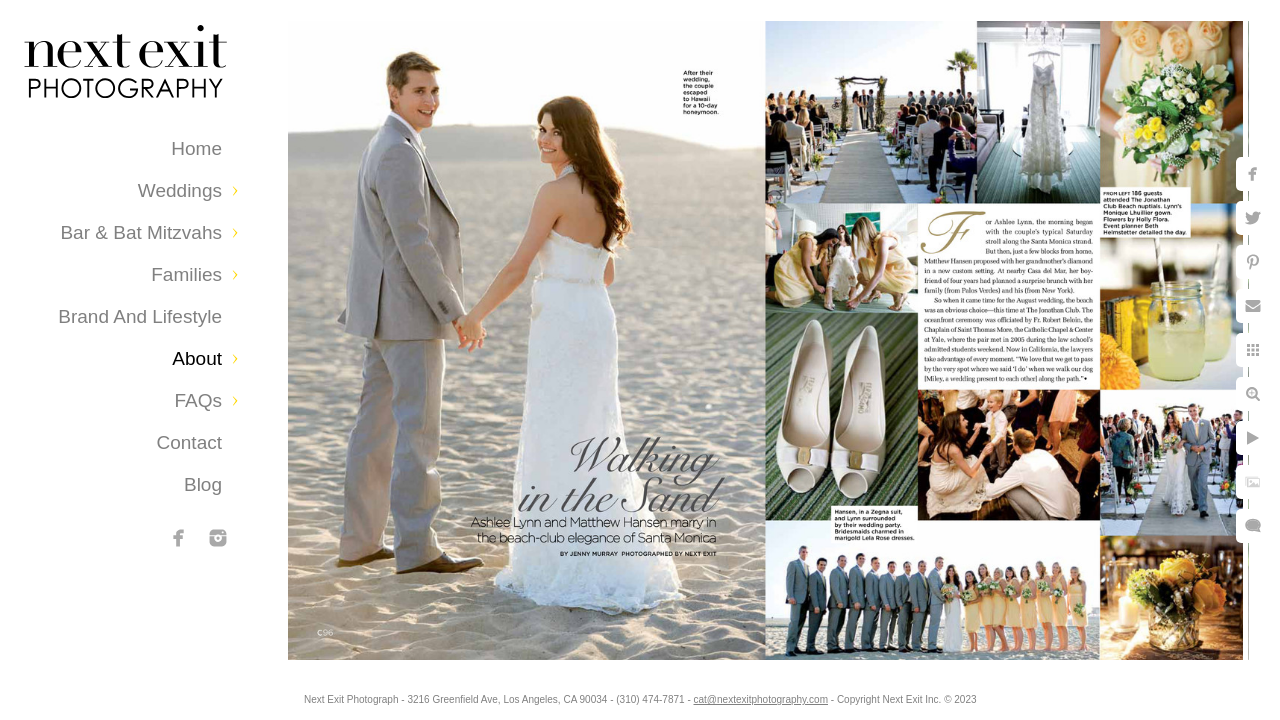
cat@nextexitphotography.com (777, 694)
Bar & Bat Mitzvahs (141, 232)
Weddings (180, 190)
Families (186, 274)
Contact (189, 442)
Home (196, 148)
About (197, 358)
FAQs (198, 400)
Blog (203, 484)
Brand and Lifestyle (140, 316)
